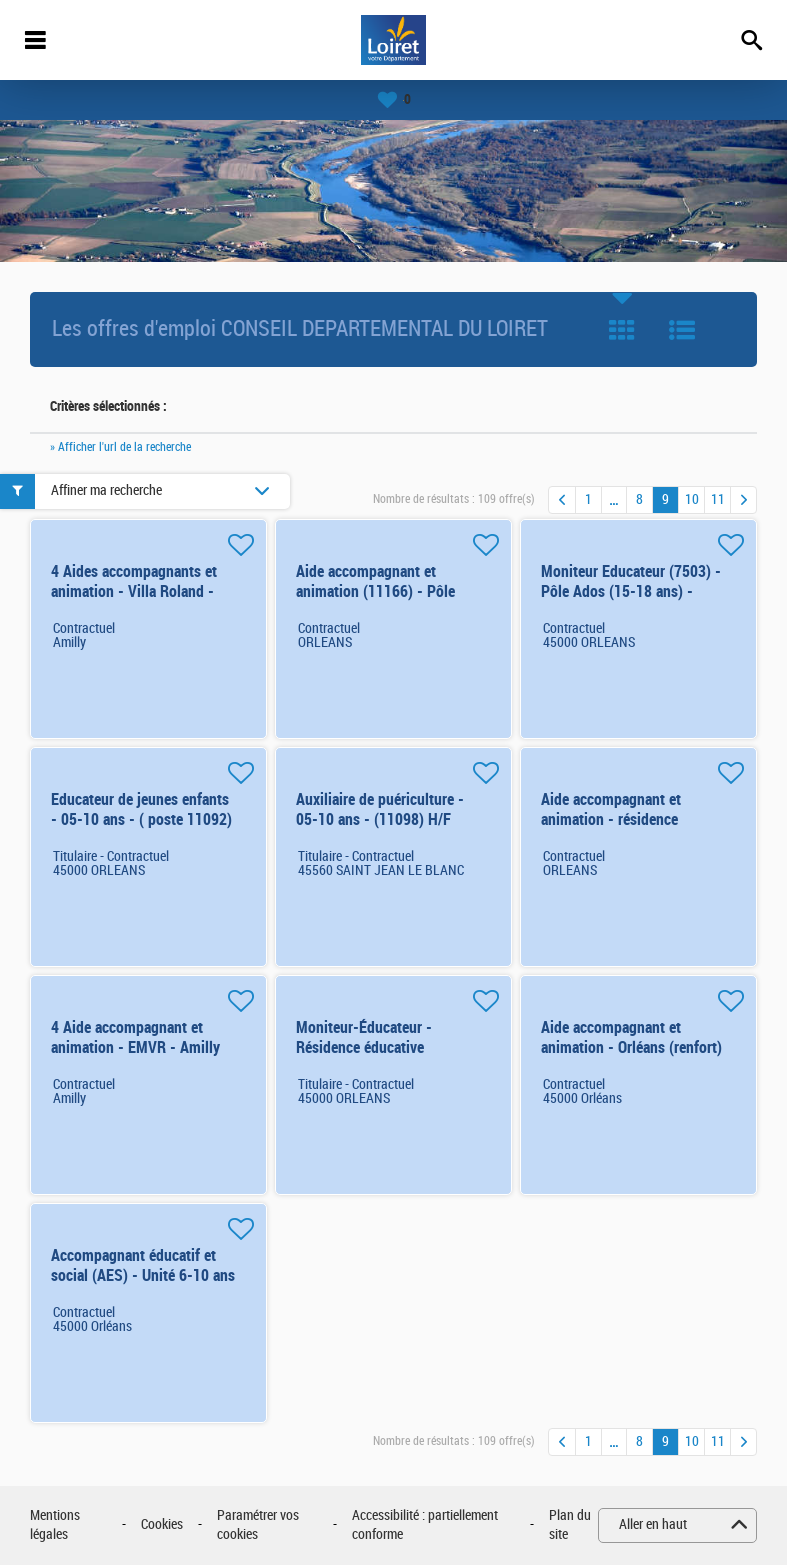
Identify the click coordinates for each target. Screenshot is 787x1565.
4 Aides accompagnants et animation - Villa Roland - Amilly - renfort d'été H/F (134, 591)
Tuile (622, 330)
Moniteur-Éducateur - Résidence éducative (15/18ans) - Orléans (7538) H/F (384, 1057)
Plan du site (570, 1525)
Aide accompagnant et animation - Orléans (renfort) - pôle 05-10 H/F (631, 1047)
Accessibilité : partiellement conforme (425, 1525)
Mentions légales (55, 1525)
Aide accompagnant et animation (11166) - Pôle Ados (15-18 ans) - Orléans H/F (381, 601)
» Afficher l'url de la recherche (120, 447)
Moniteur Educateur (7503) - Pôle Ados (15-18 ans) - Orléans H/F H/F (631, 591)
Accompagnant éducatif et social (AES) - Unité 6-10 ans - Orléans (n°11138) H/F (143, 1275)
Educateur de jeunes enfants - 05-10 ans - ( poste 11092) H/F (141, 819)
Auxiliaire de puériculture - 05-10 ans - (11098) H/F (380, 809)
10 (692, 499)
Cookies (162, 1524)
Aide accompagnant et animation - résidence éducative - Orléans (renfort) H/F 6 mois (630, 829)
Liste (682, 330)
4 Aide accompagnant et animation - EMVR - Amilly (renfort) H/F (135, 1047)
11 (718, 499)
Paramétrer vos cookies (258, 1525)
